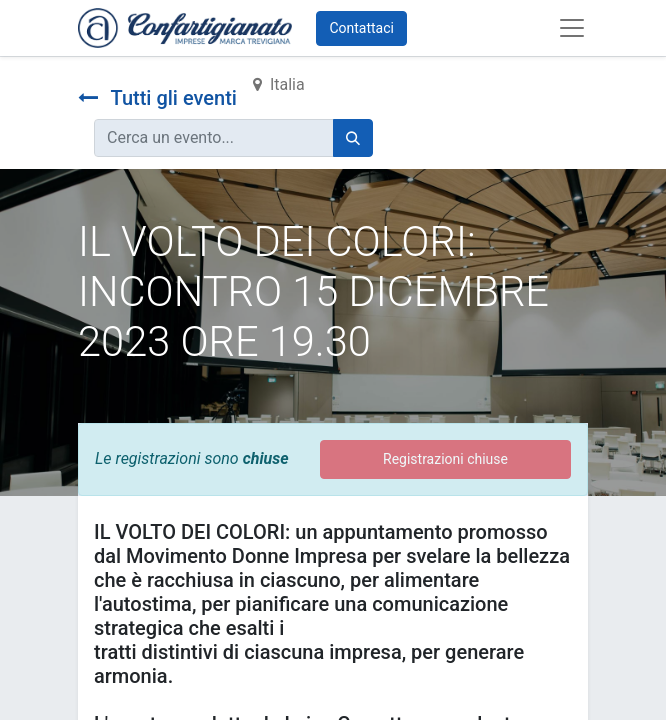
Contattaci (361, 28)
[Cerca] (353, 138)
